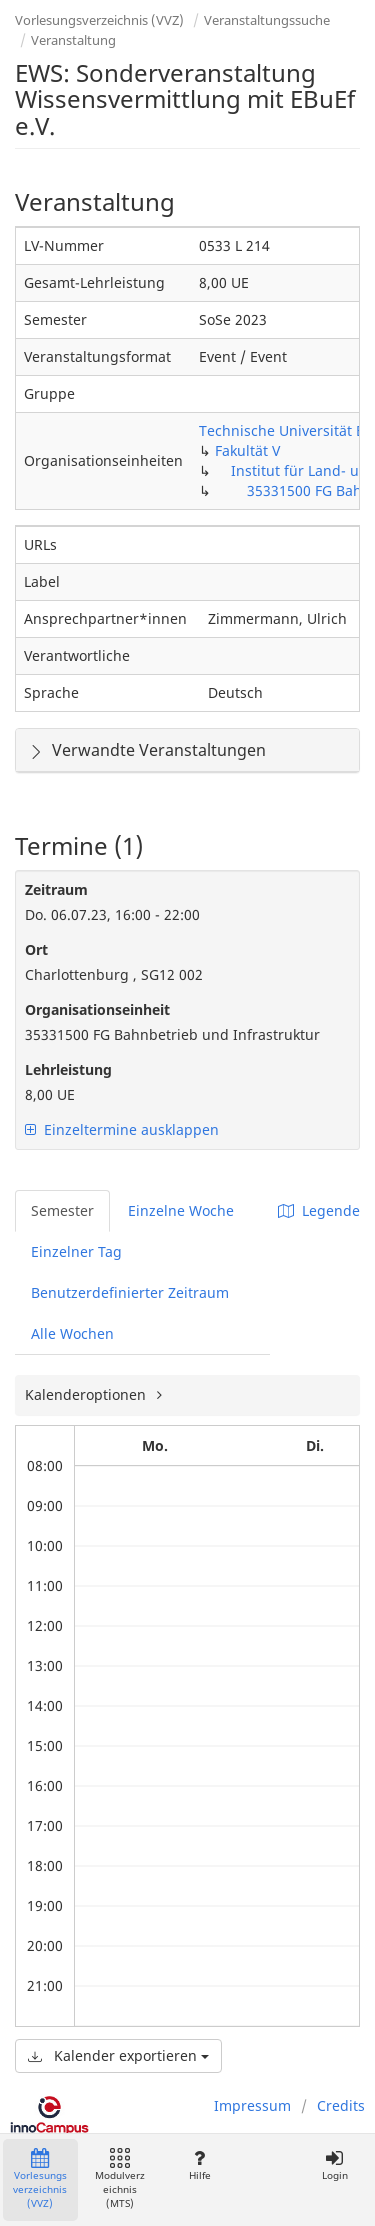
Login (334, 2165)
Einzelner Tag (76, 1251)
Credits (341, 2105)
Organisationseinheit (97, 1009)
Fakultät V (247, 450)
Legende (319, 1210)
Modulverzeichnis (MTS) (120, 2179)
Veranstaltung (73, 40)
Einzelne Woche (181, 1210)
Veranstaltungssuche (267, 20)
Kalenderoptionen (87, 1394)
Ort (36, 949)
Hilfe (199, 2165)
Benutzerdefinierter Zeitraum (130, 1292)
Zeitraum (56, 889)
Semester (62, 1210)
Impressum (252, 2105)
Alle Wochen (72, 1333)
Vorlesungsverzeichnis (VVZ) (99, 20)
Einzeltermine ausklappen (122, 1129)
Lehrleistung (68, 1069)
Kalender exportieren (118, 2055)
